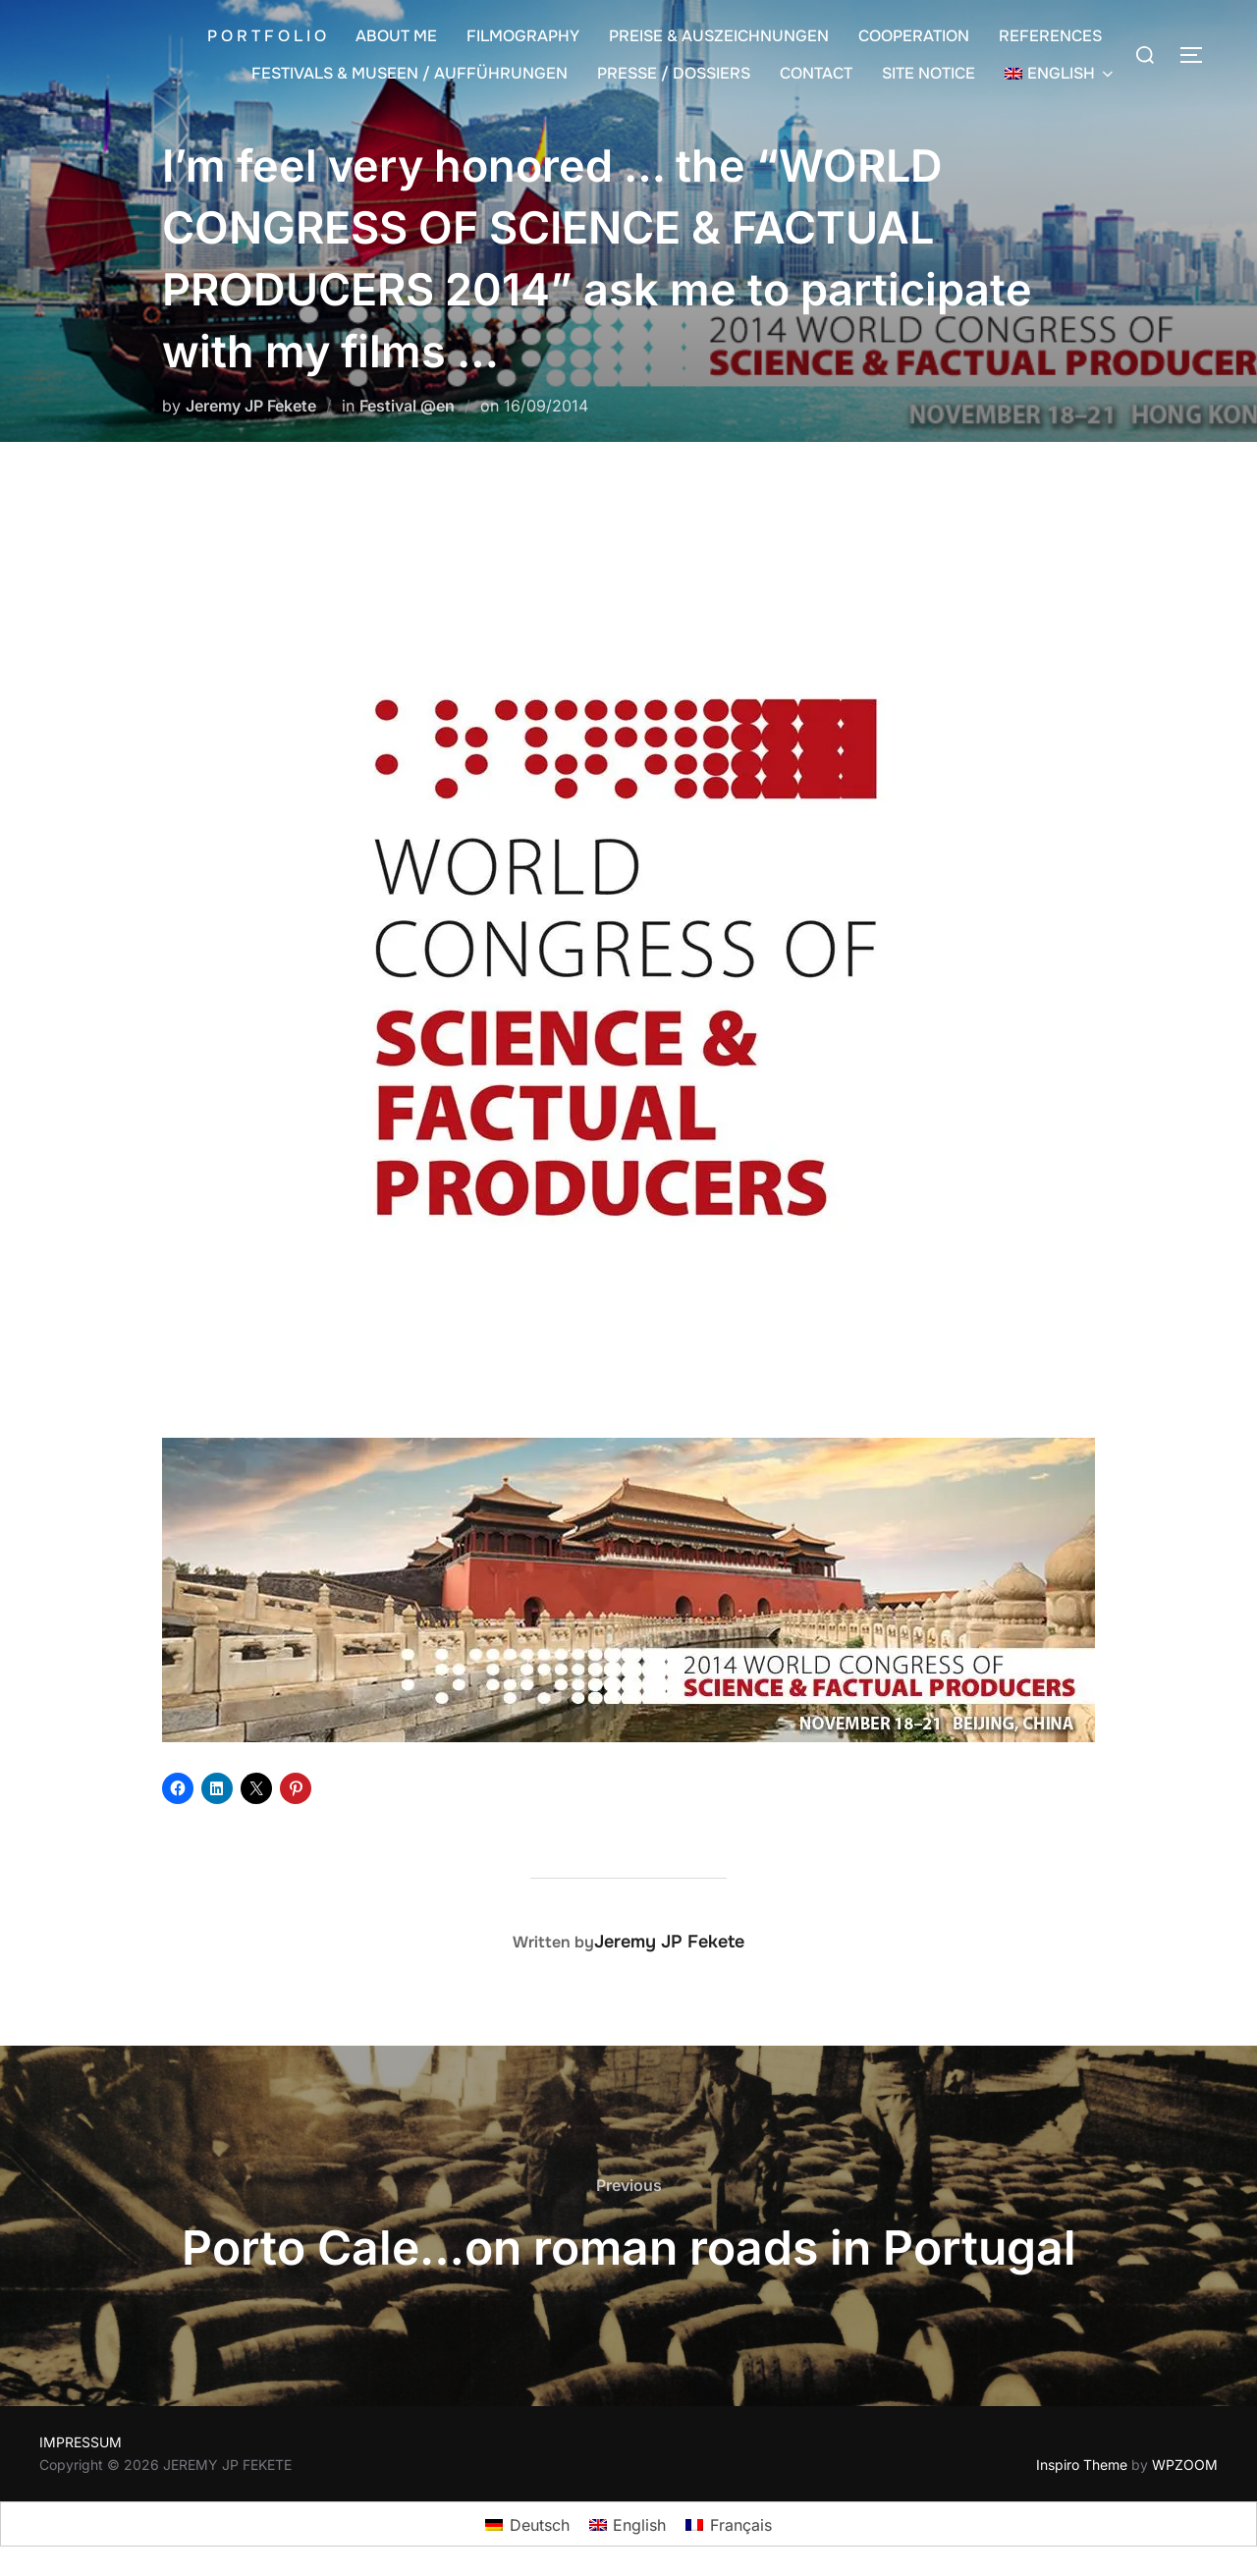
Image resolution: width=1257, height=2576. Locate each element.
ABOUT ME (396, 36)
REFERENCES (1050, 36)
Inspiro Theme (1081, 2464)
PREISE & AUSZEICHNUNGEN (719, 36)
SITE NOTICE (928, 73)
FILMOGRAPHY (522, 36)
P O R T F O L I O (266, 36)
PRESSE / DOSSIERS (673, 73)
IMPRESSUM (80, 2442)
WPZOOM (1185, 2464)
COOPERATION (913, 36)
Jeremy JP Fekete (251, 405)
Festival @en (407, 405)
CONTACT (816, 73)
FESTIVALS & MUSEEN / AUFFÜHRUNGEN (409, 73)
